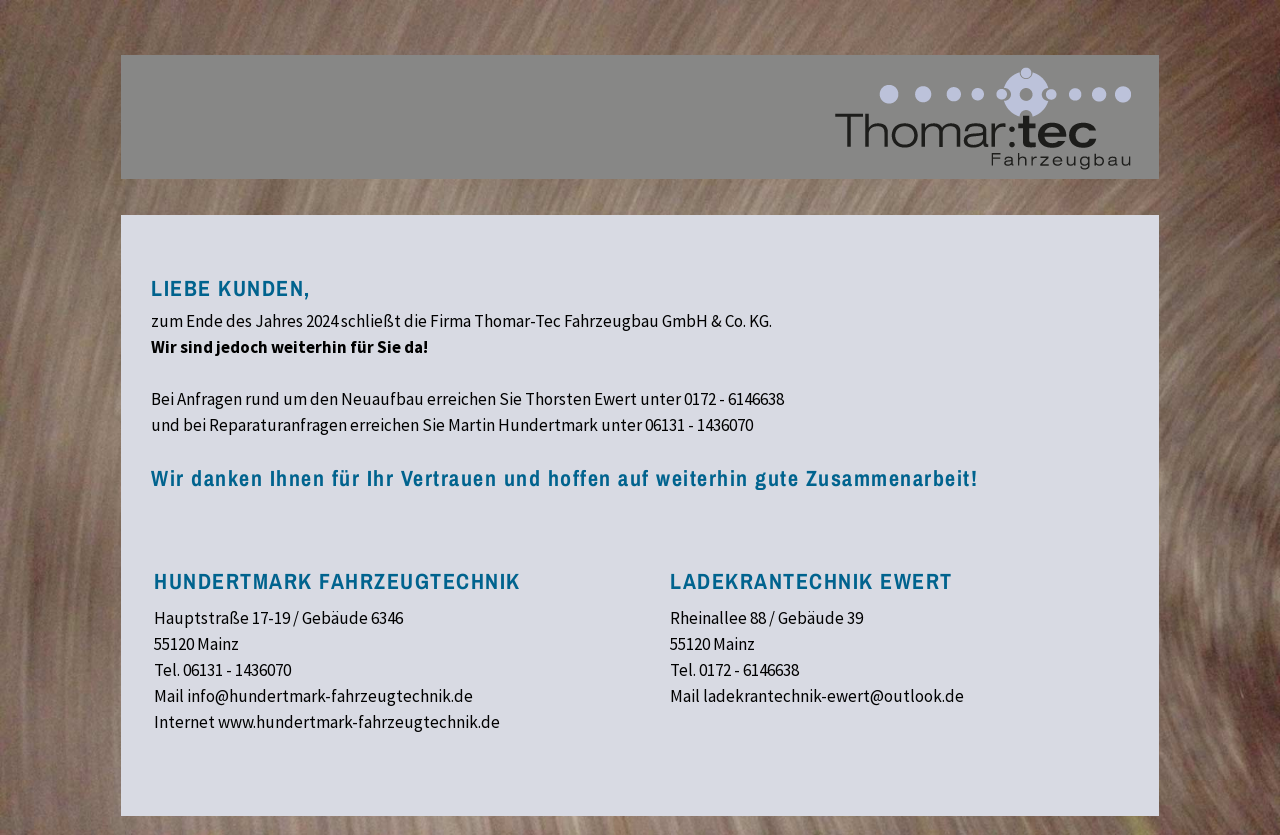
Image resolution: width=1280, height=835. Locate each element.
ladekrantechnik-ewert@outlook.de (833, 696)
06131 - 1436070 (699, 425)
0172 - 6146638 (734, 399)
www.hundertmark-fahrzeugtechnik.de (359, 722)
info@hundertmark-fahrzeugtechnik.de (330, 696)
